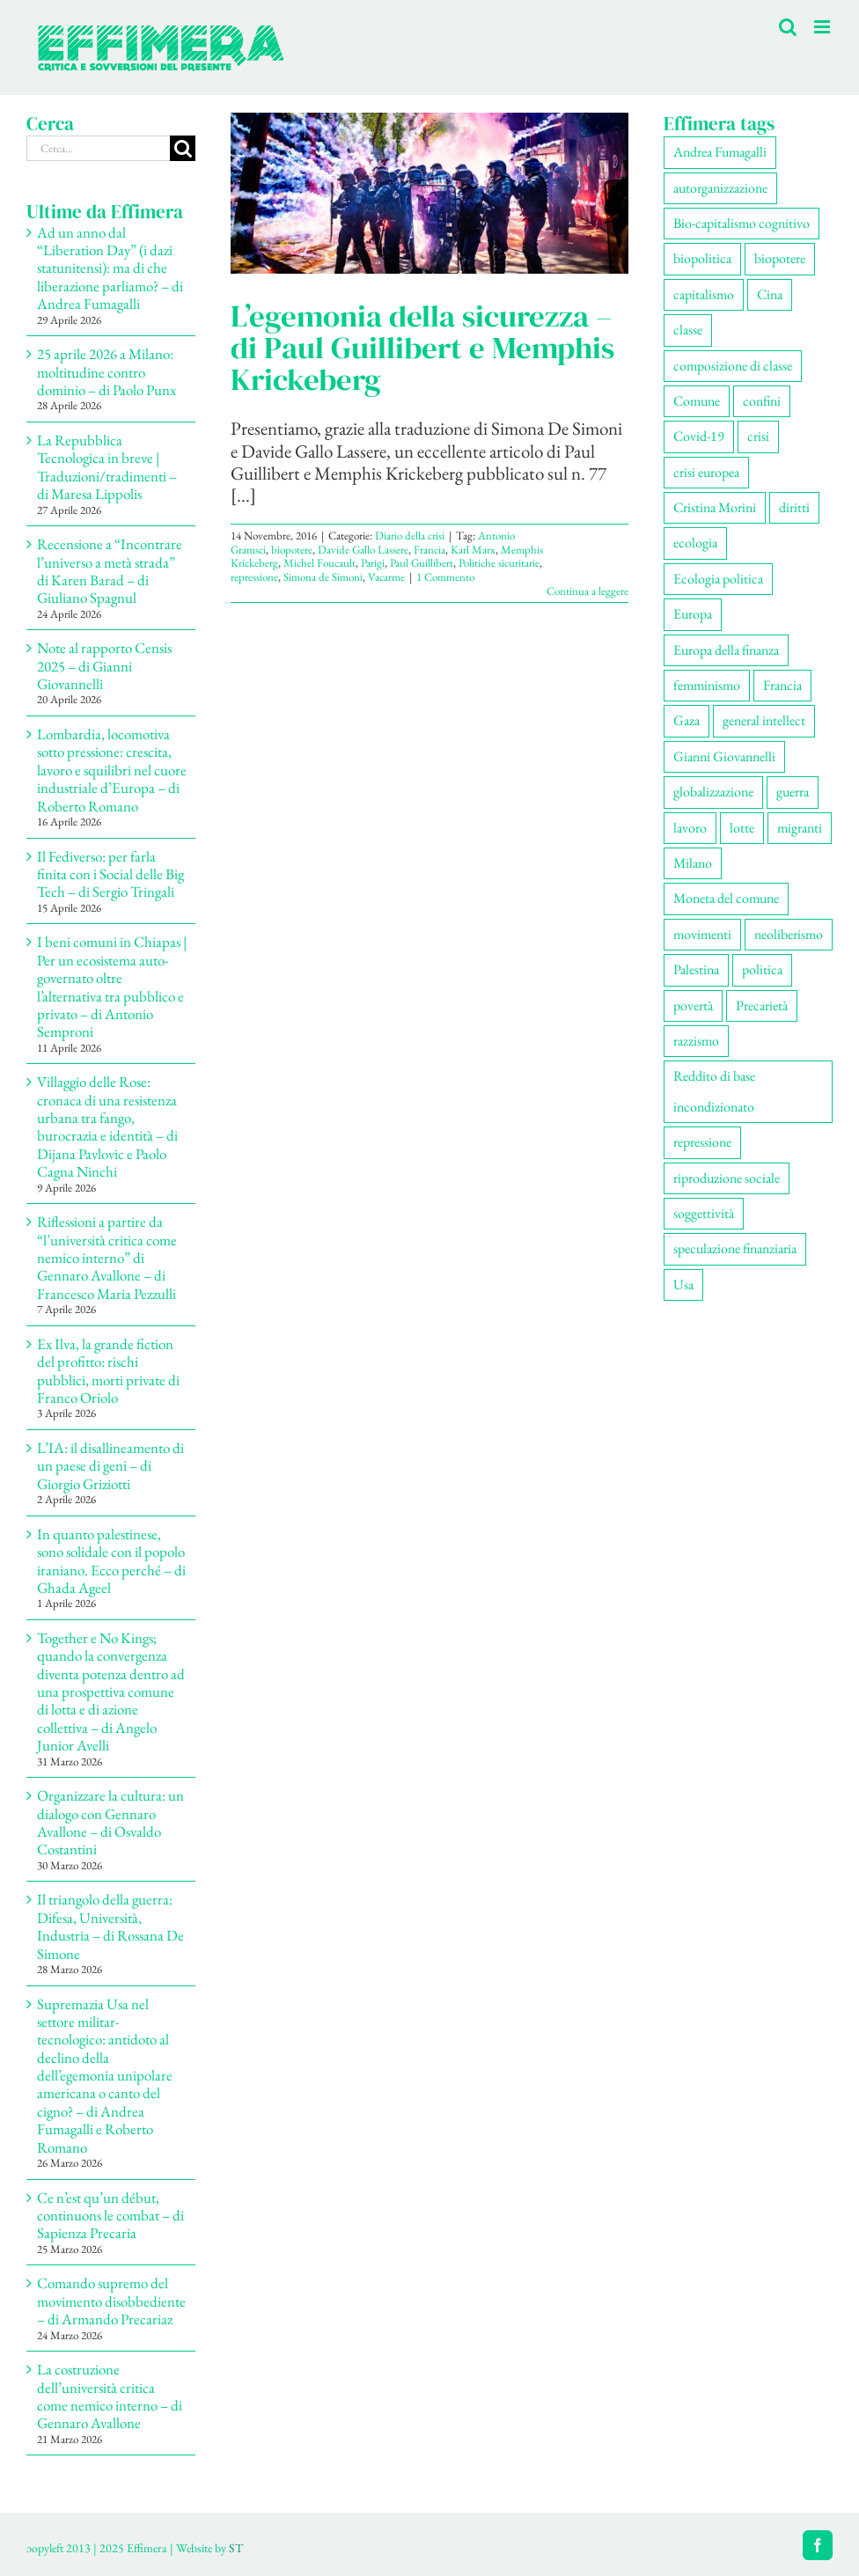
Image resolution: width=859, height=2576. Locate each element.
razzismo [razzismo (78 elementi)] (696, 1040)
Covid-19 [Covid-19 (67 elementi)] (698, 436)
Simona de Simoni (323, 576)
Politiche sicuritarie (499, 562)
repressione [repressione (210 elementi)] (702, 1142)
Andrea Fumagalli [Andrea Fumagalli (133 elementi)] (720, 152)
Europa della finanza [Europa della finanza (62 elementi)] (726, 650)
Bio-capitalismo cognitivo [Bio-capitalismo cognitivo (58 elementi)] (741, 223)
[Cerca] (182, 148)
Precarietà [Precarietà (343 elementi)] (762, 1005)
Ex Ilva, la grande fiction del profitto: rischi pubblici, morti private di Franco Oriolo (108, 1370)
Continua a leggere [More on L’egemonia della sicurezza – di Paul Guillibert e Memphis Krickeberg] (587, 590)
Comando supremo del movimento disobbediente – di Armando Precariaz (111, 2301)
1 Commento (445, 576)
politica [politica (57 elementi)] (762, 969)
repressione (254, 576)
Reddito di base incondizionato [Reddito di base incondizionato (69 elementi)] (714, 1091)
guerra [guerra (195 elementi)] (792, 791)
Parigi (373, 562)
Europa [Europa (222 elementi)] (692, 614)
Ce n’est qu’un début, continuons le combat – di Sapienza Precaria (110, 2215)
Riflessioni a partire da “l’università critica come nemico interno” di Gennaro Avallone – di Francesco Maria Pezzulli (107, 1257)
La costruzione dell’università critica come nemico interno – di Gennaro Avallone (109, 2396)
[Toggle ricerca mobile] (788, 27)
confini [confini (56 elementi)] (762, 401)
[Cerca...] (98, 148)
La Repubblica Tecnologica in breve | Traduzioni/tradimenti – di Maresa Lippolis (107, 466)
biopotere (291, 549)
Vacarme (386, 576)
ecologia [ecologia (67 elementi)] (695, 542)
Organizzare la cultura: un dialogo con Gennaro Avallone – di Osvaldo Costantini (110, 1822)
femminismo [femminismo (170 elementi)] (706, 685)
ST (236, 2548)
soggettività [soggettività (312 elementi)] (703, 1213)
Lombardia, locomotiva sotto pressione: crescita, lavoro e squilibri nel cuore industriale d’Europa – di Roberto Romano (112, 770)
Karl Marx (473, 549)
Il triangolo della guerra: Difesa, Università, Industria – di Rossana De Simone (110, 1926)
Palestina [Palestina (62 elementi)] (696, 969)
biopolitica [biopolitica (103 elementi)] (702, 258)
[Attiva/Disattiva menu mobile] (823, 27)
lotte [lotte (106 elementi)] (742, 827)
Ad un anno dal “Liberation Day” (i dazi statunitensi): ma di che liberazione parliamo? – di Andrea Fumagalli (110, 268)
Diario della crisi (409, 535)
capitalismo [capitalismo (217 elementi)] (703, 294)
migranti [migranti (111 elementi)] (799, 827)
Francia (429, 549)
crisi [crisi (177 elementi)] (758, 436)
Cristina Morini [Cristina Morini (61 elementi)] (714, 507)
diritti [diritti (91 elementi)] (794, 507)
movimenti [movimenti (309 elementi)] (702, 934)
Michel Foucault (319, 562)
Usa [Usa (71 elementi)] (683, 1284)
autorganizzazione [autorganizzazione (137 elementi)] (720, 188)
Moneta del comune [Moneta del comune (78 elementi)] (726, 898)
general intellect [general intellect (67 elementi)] (764, 720)
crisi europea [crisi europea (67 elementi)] (706, 472)
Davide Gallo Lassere (363, 549)
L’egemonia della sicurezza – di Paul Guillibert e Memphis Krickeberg (422, 347)
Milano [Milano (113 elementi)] (692, 863)
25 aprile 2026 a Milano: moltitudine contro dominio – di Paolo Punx (106, 372)
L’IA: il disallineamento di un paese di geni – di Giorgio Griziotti (110, 1465)
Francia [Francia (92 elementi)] (782, 685)
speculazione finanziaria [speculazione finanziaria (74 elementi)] (735, 1248)
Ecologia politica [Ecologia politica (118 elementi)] (718, 578)
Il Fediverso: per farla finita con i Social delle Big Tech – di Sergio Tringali (110, 874)
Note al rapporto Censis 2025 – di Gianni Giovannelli (104, 666)
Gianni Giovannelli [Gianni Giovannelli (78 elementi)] (724, 756)
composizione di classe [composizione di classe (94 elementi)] (732, 365)
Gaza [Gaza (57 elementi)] (686, 720)
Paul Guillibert (421, 562)
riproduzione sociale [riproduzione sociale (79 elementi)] (726, 1178)
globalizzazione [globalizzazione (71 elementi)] (713, 791)
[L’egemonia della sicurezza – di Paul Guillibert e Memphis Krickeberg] (429, 193)
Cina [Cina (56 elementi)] (769, 294)
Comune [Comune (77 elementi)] (696, 401)
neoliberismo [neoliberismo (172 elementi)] (788, 934)
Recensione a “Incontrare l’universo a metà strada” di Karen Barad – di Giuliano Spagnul (109, 570)
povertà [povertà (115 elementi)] (693, 1005)
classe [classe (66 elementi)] (687, 329)
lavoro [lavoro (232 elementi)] (690, 827)
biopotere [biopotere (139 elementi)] (779, 258)
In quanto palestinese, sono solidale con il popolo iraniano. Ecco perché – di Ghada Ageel (111, 1560)
